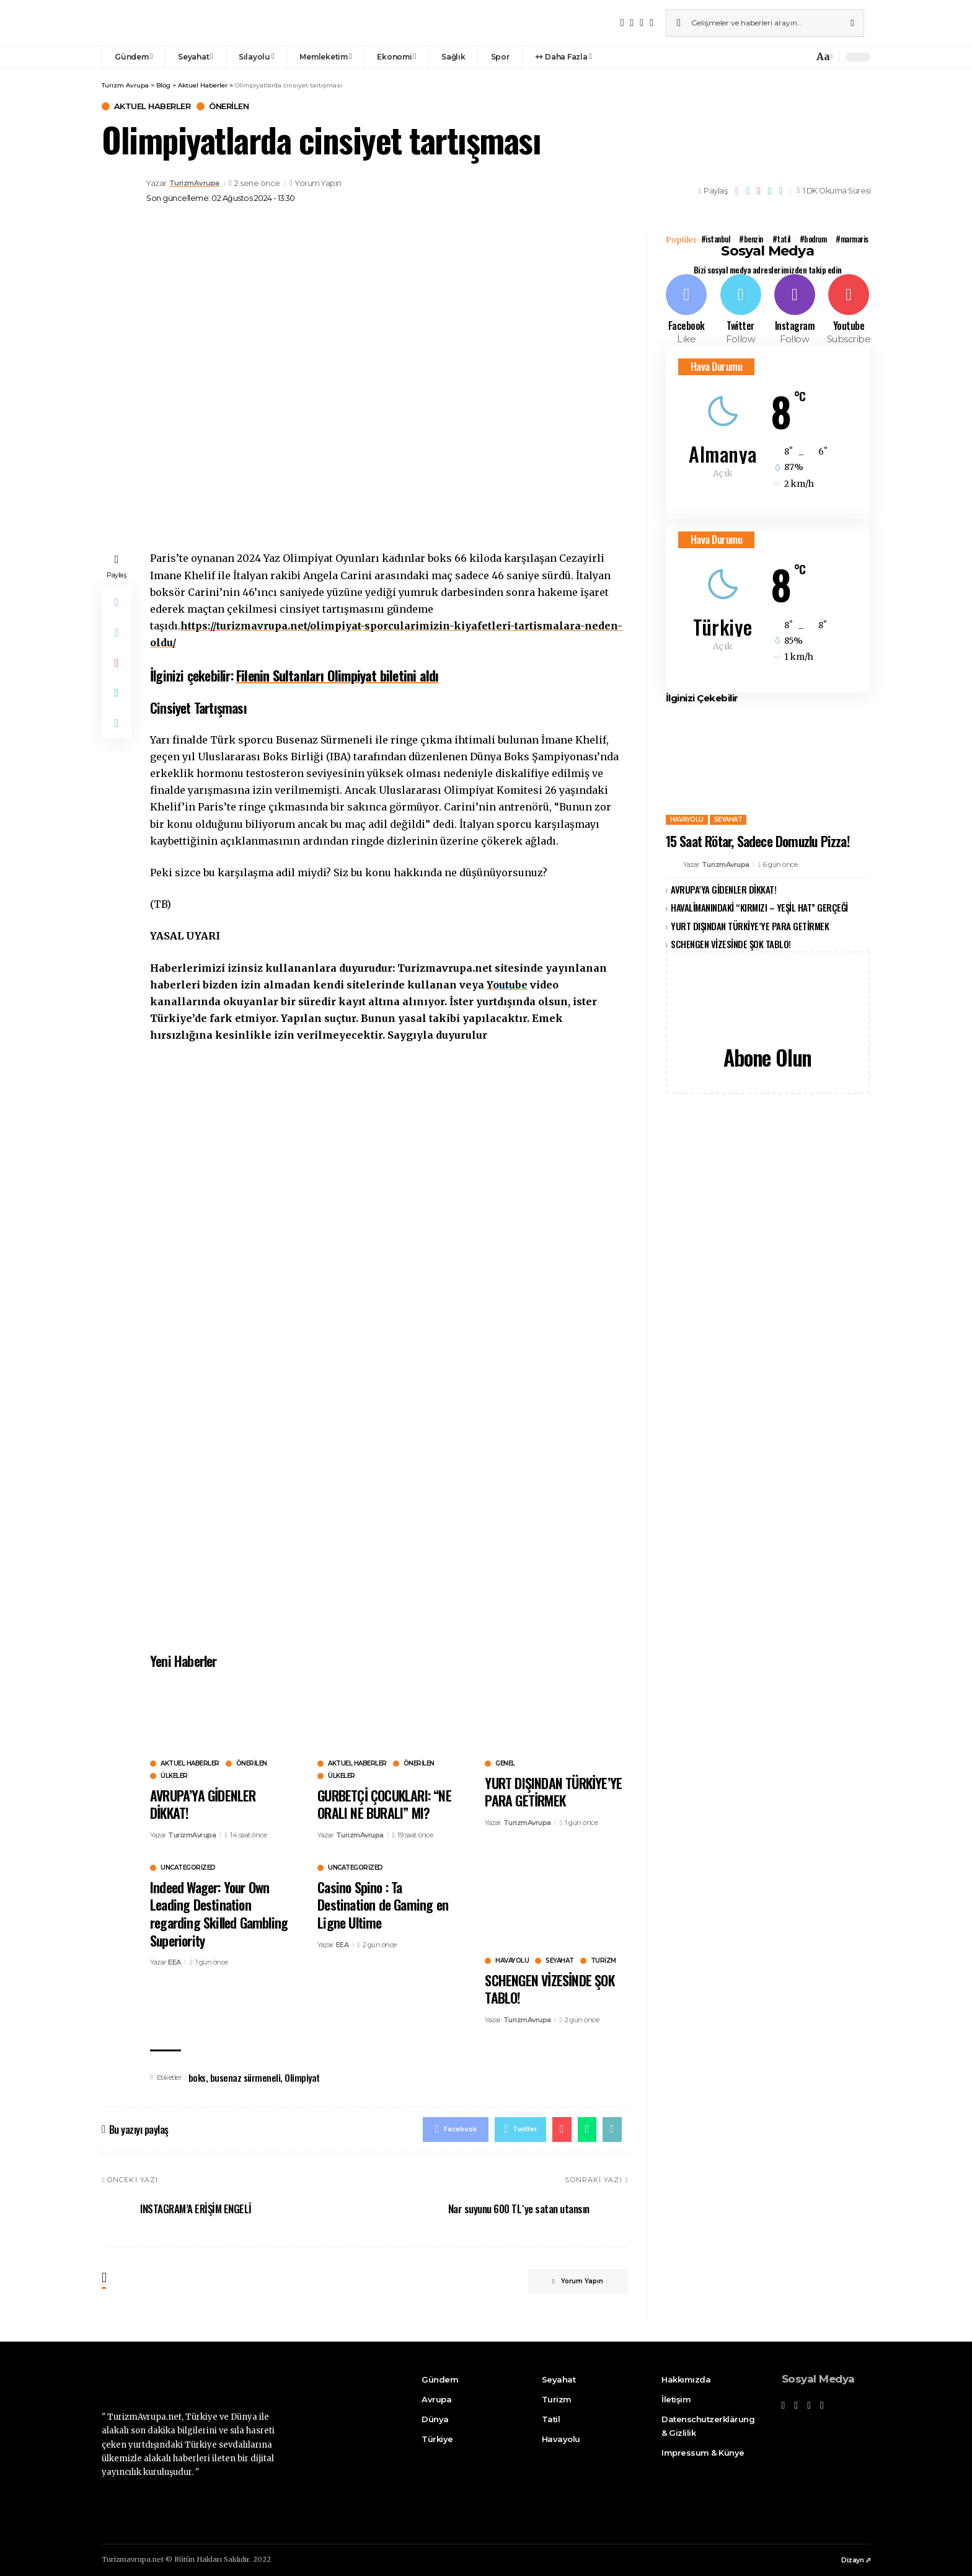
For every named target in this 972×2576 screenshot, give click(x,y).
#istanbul (715, 239)
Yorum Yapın (323, 183)
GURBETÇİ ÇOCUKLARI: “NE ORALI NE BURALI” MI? (384, 1804)
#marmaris (852, 239)
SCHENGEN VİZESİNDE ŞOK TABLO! (549, 1989)
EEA (174, 1962)
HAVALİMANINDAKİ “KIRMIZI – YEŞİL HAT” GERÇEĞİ (759, 906)
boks (197, 2077)
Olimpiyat (302, 2077)
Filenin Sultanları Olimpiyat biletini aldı (337, 675)
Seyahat (560, 1961)
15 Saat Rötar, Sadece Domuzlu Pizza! (758, 840)
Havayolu (512, 1961)
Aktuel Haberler (152, 106)
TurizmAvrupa (198, 183)
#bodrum (814, 239)
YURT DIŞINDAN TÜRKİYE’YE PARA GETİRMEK (553, 1792)
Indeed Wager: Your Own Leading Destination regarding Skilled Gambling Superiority (219, 1913)
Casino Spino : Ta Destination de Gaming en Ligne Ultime (382, 1904)
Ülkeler (174, 1776)
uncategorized (188, 1868)
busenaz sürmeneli (245, 2077)
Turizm (603, 1961)
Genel (505, 1764)
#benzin (751, 239)
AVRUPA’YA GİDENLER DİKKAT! (203, 1804)
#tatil (781, 239)
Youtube (507, 985)
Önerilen (229, 106)
